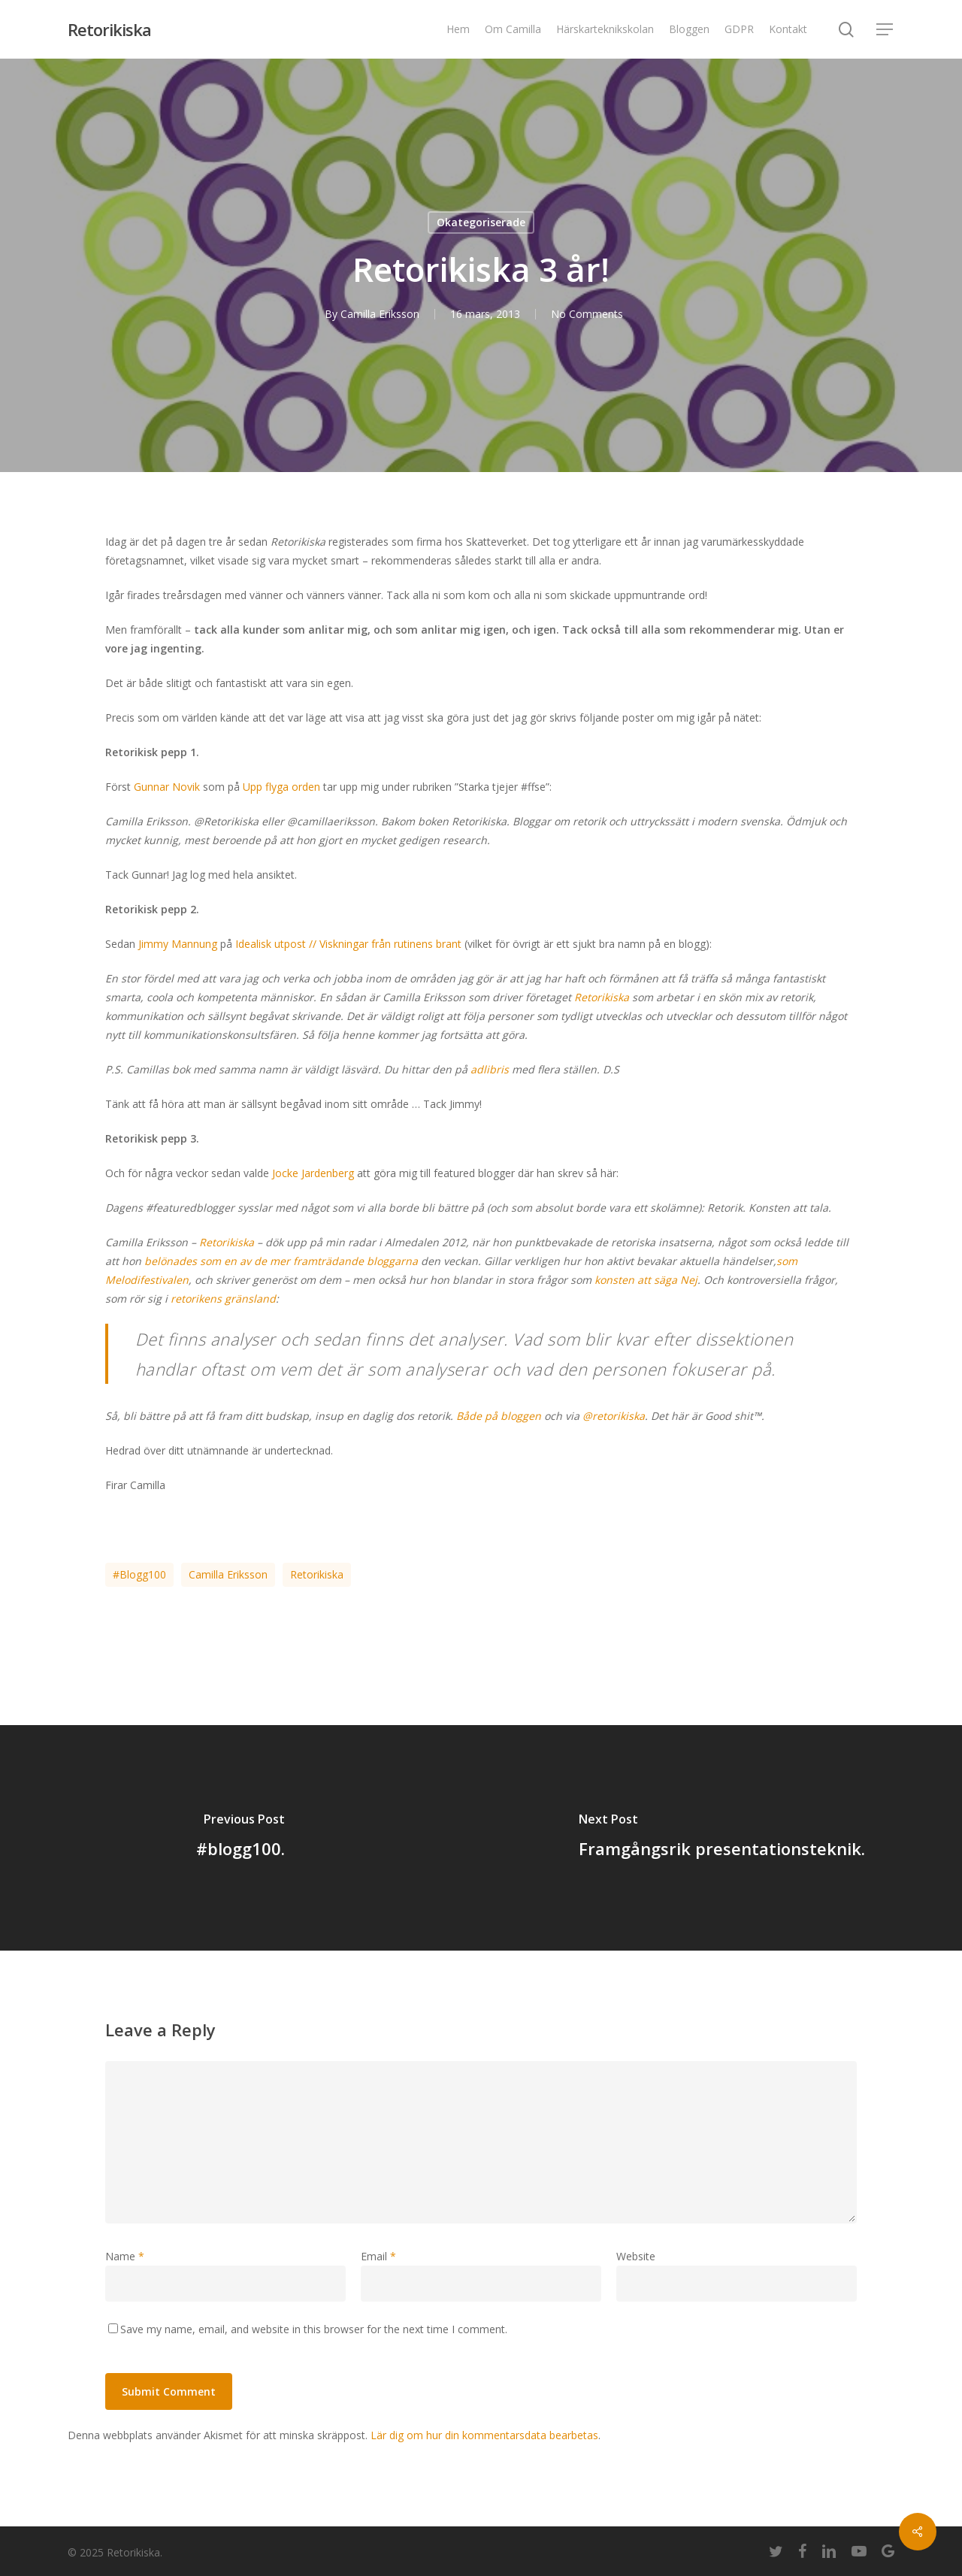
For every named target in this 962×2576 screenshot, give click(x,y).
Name (124, 2256)
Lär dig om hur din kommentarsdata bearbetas (484, 2435)
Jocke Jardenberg (313, 1173)
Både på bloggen (498, 1416)
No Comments (587, 314)
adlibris (489, 1069)
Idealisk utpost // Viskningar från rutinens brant (348, 944)
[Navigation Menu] (885, 30)
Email (378, 2256)
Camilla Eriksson (379, 314)
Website (635, 2256)
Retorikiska (109, 29)
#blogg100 (139, 1574)
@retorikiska (613, 1416)
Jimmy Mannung (177, 944)
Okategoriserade (481, 222)
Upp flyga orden (281, 786)
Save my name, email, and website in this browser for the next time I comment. (313, 2329)
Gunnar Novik (167, 786)
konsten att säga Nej (645, 1280)
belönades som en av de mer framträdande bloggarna (281, 1261)
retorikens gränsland (223, 1298)
